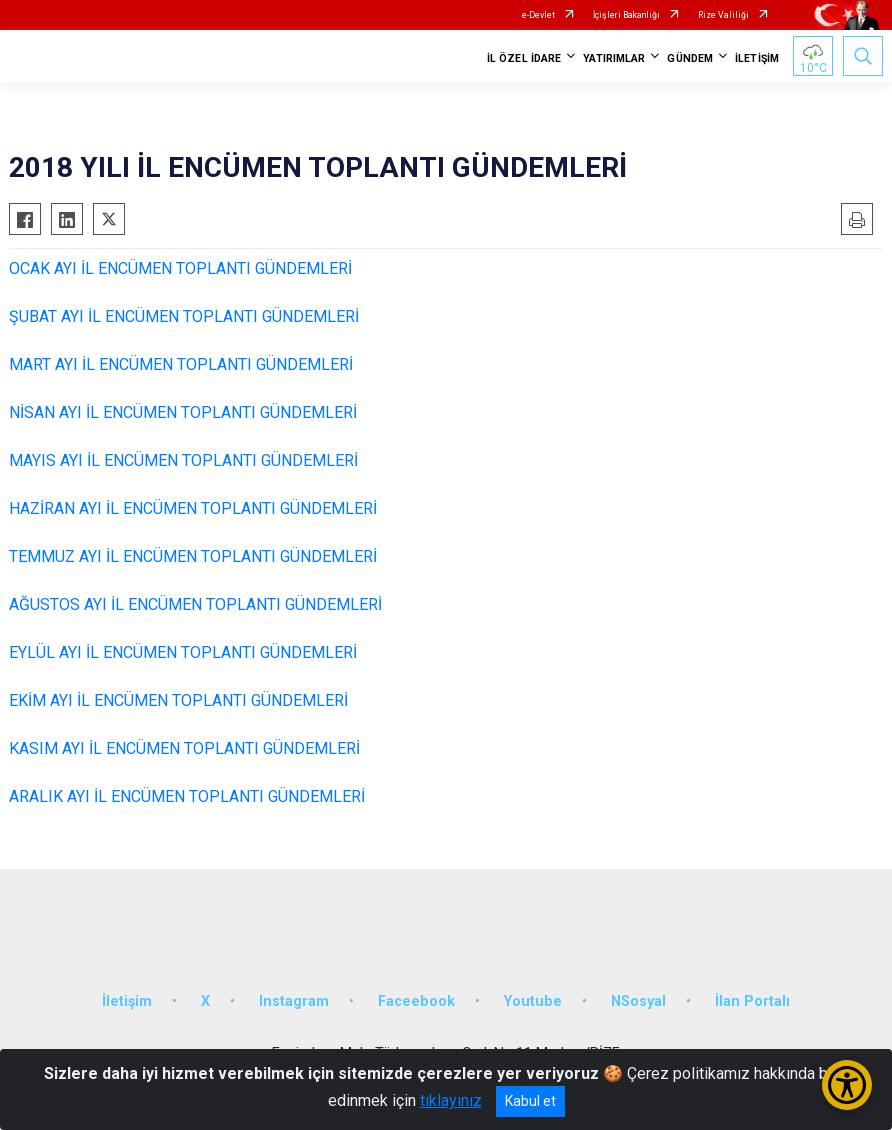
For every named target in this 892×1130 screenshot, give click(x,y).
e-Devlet (538, 15)
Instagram (294, 1001)
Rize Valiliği (723, 15)
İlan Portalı (752, 1001)
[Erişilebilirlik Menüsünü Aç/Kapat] (847, 1085)
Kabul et (530, 1101)
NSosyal (638, 1001)
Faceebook (416, 1001)
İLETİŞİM (757, 58)
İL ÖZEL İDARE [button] (524, 58)
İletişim (127, 1001)
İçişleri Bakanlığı (626, 15)
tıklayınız (451, 1100)
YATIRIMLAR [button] (614, 58)
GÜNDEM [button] (690, 58)
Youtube (533, 1001)
